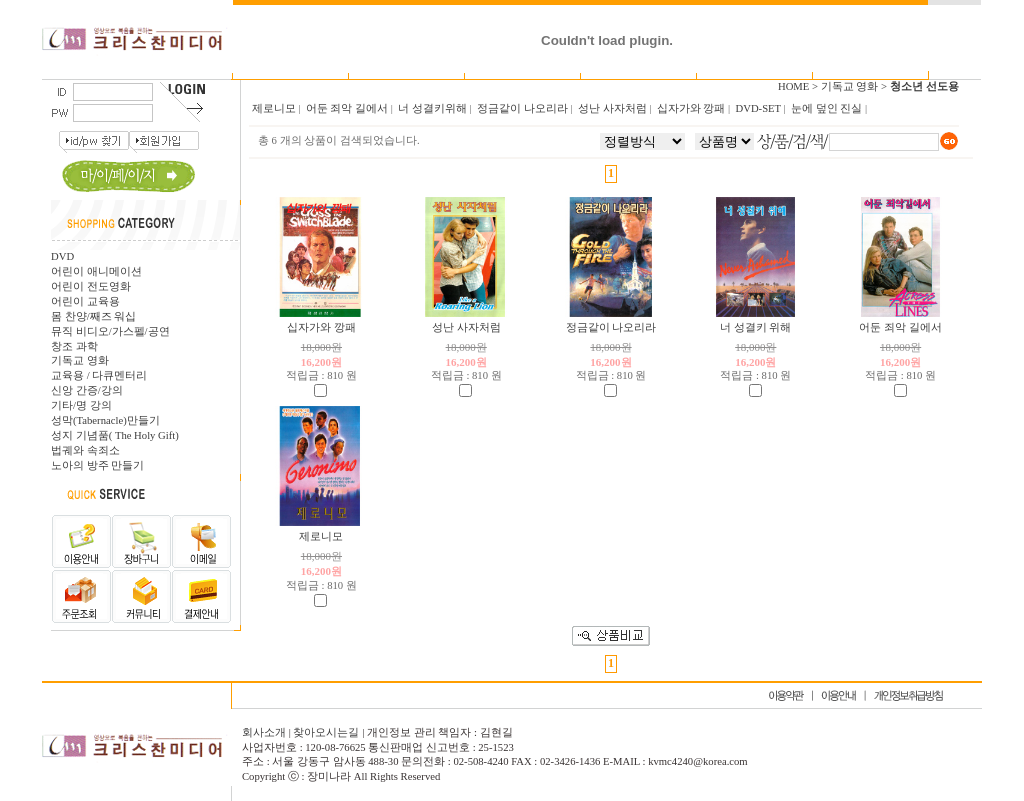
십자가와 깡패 (321, 327)
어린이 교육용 (85, 301)
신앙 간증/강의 (87, 390)
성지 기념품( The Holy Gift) (115, 435)
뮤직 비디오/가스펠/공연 (110, 331)
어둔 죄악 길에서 (900, 327)
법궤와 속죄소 (85, 450)
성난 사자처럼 (466, 327)
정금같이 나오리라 (611, 327)
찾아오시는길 (326, 732)
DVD (62, 256)
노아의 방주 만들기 (97, 465)
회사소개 (265, 732)
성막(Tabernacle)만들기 (105, 420)
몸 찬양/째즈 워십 (93, 316)
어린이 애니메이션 (96, 271)
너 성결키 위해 (755, 327)
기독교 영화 (80, 360)
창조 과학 (74, 346)
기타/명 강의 (81, 405)
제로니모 (321, 536)
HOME (793, 86)
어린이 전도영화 (91, 286)
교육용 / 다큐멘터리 (99, 375)
